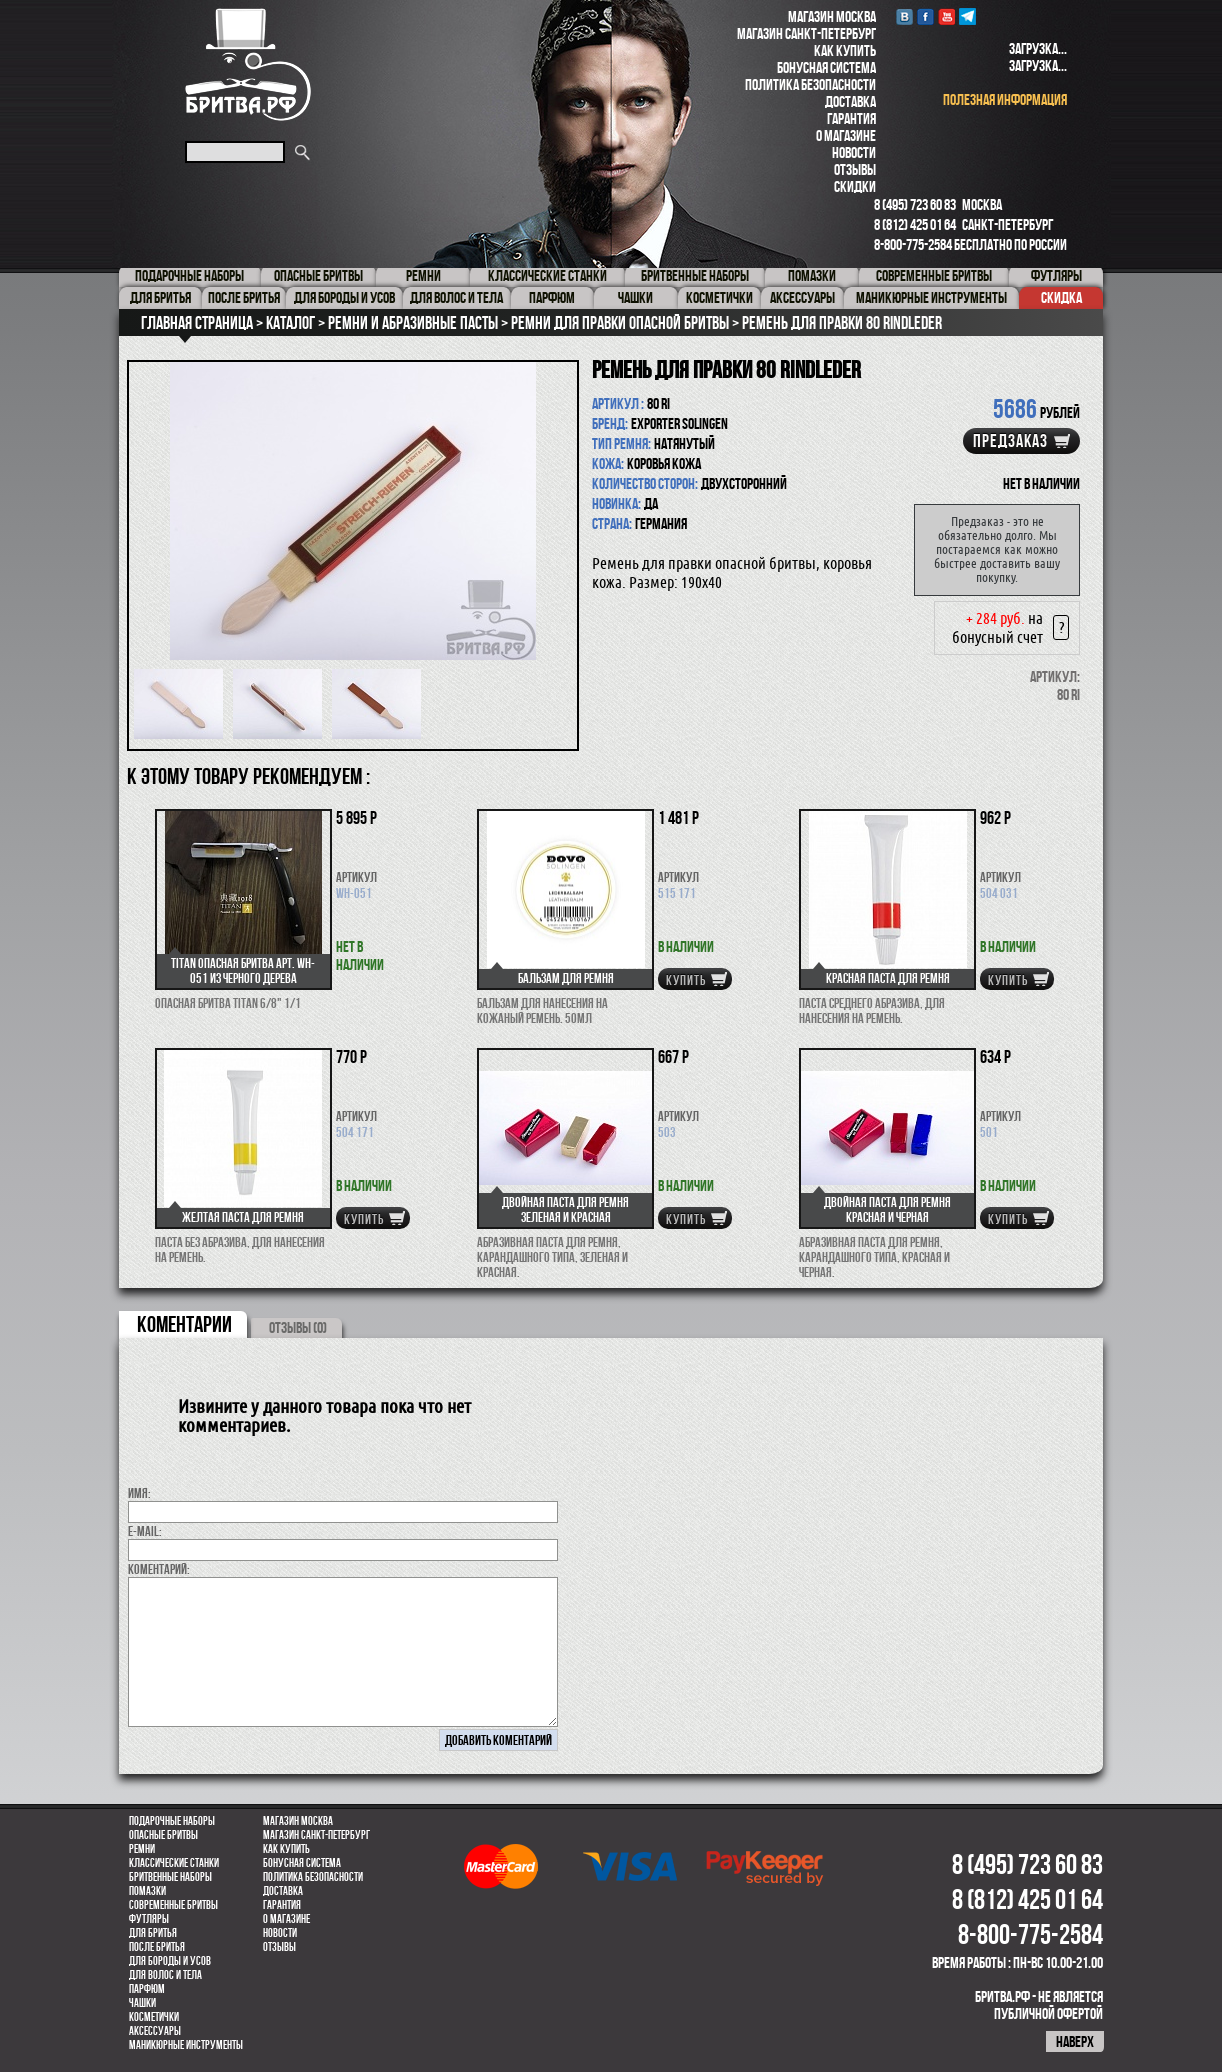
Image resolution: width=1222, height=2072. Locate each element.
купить (686, 980)
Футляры (149, 1919)
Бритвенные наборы (170, 1877)
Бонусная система (826, 67)
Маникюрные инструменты (186, 2045)
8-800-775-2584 (913, 244)
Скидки (855, 186)
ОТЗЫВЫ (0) (298, 1327)
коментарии (184, 1324)
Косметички (154, 2017)
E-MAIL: (145, 1531)
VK (904, 16)
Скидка (1061, 297)
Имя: (139, 1493)
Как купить (845, 50)
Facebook (925, 16)
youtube (946, 16)
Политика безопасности (810, 84)
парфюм (147, 1989)
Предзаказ (1010, 441)
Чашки (142, 2003)
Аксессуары (155, 2031)
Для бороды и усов (170, 1961)
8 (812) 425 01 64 (915, 224)
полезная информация (1005, 99)
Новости (854, 152)
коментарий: (159, 1569)
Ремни (142, 1849)
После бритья (157, 1947)
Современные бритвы (173, 1905)
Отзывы (855, 169)
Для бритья (153, 1933)
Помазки (147, 1891)
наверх (1075, 2041)
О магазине (846, 135)
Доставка (850, 101)
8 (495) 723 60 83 (915, 204)
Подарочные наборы (172, 1821)
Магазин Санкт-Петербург (806, 33)
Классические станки (174, 1863)
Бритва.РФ (248, 64)
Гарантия (851, 118)
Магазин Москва (832, 16)
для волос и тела (165, 1975)
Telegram (967, 16)
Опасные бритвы (163, 1835)
